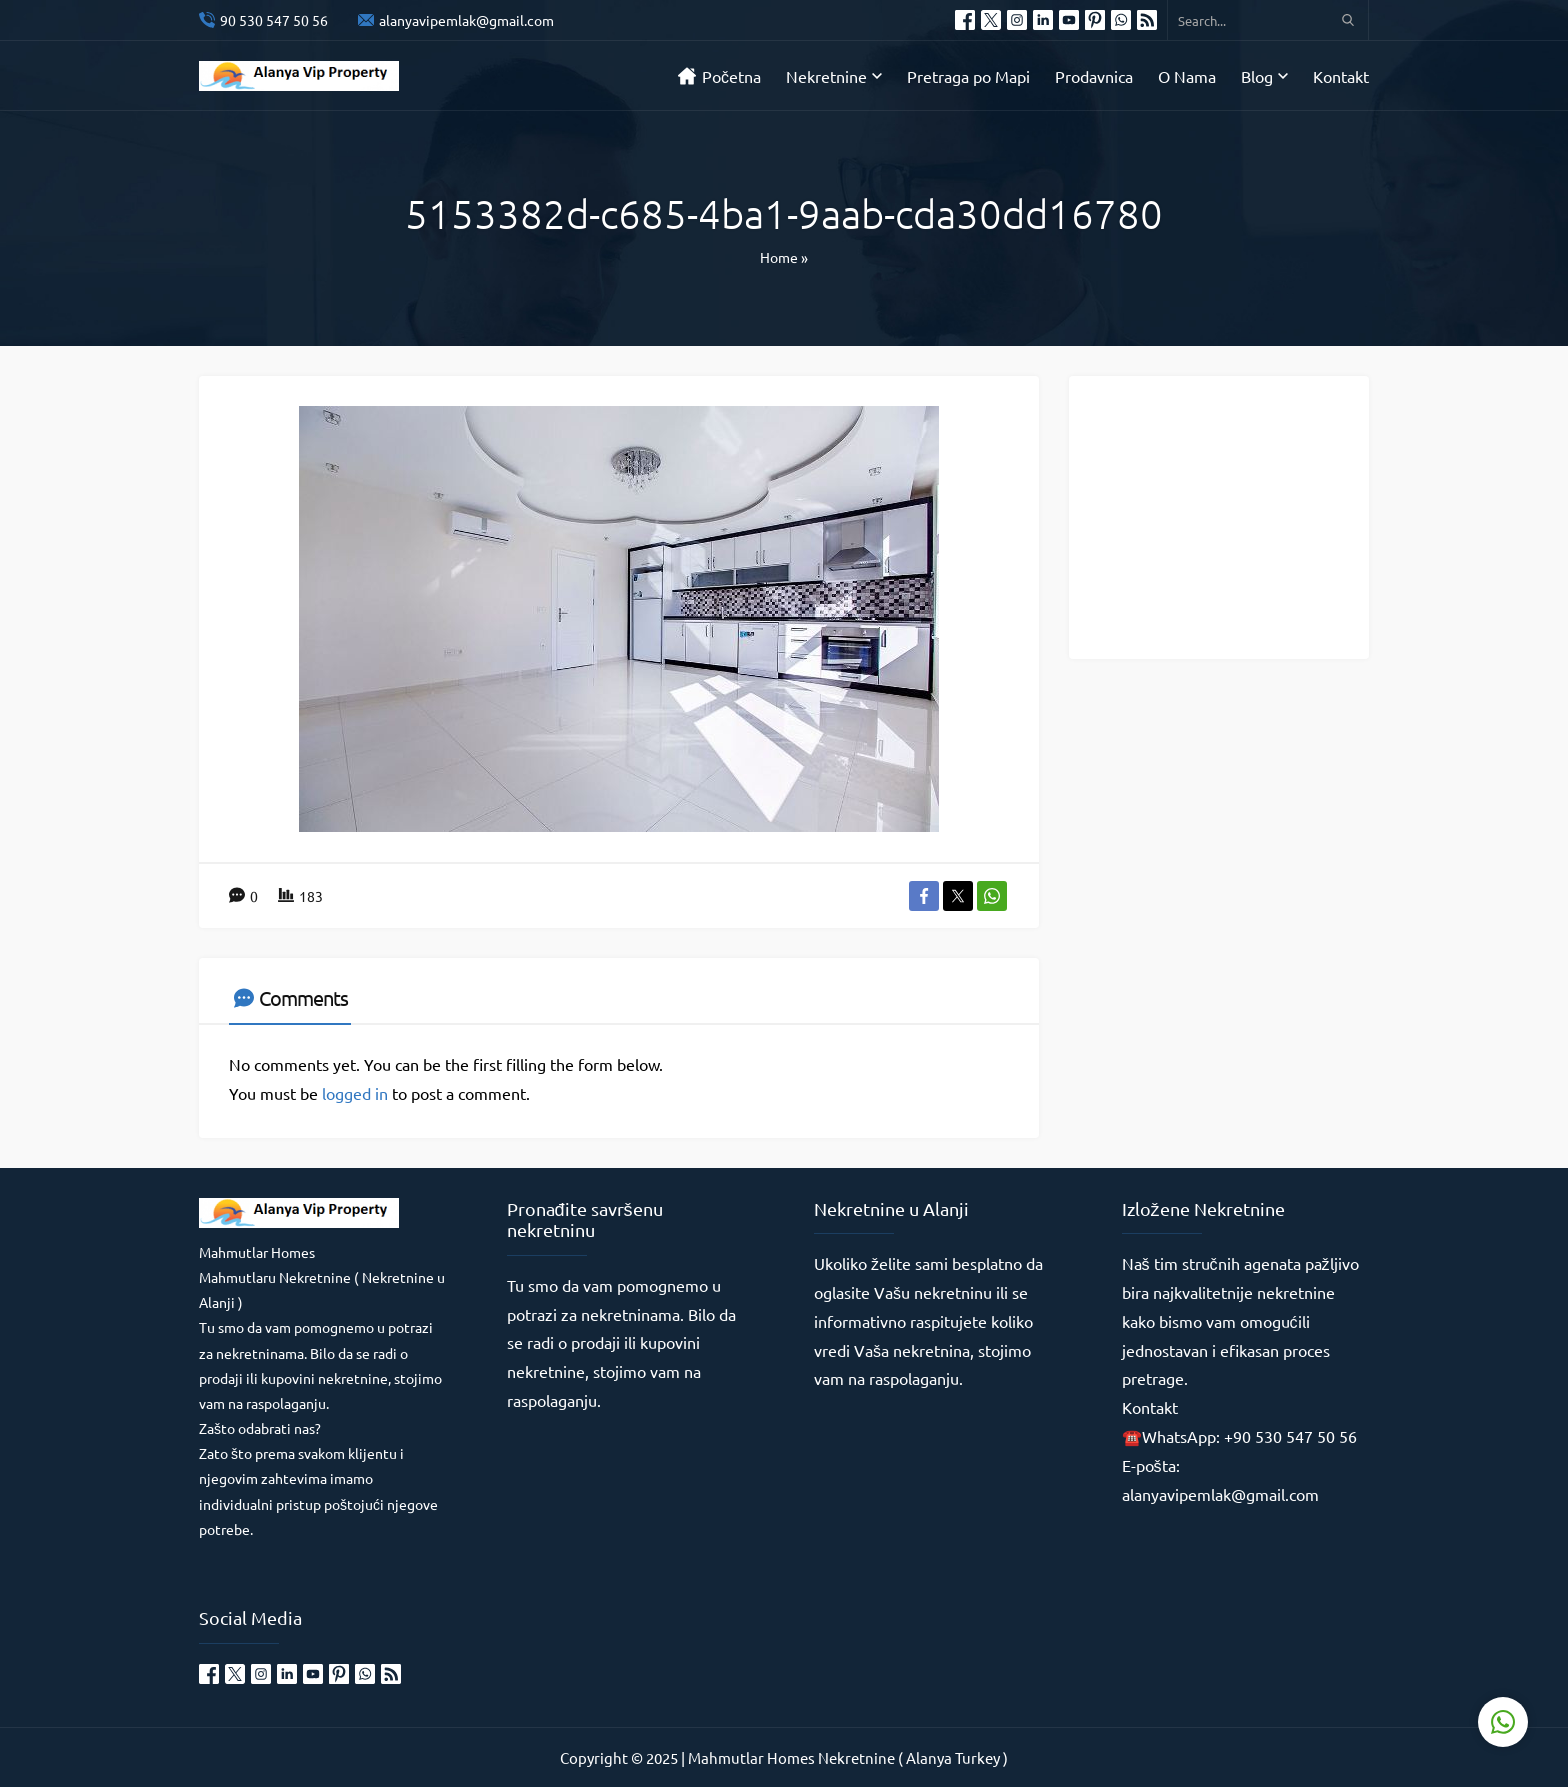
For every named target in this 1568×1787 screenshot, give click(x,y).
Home (779, 257)
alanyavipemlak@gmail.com (466, 20)
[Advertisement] (1234, 516)
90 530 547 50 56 (274, 20)
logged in (355, 1093)
